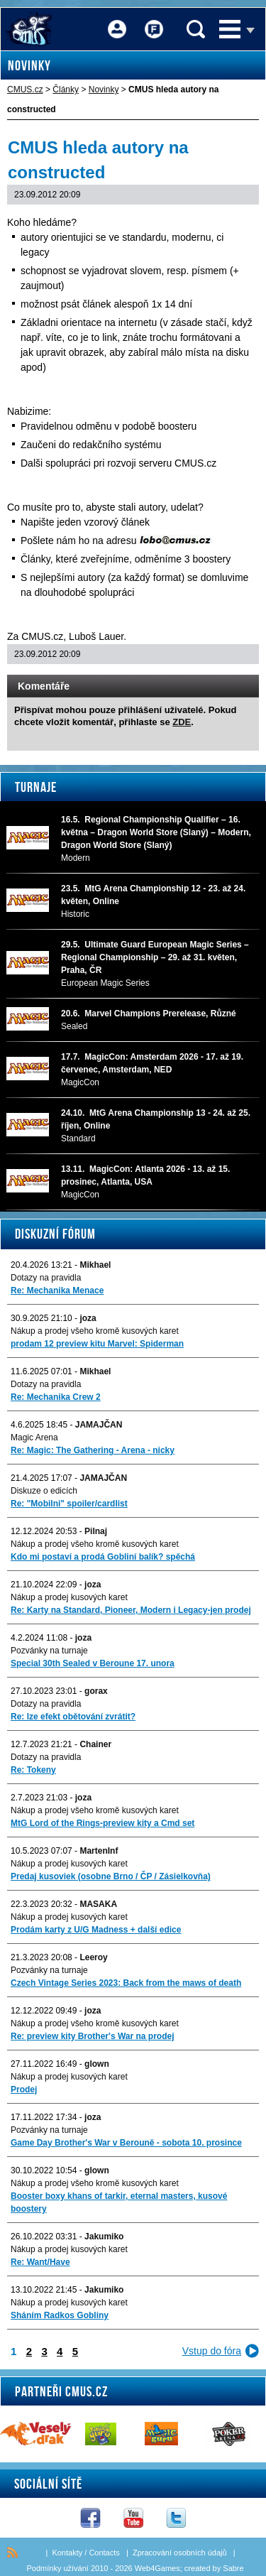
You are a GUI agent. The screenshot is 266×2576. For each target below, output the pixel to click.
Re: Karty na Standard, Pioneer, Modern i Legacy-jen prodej (131, 1610)
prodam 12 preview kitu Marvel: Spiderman (97, 1344)
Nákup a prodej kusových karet (69, 1597)
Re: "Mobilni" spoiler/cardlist (69, 1504)
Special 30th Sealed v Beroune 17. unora (92, 1663)
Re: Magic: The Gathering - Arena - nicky (92, 1450)
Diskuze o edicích (44, 1491)
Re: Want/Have (40, 2262)
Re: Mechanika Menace (57, 1290)
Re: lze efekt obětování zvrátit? (73, 1717)
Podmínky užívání (57, 2568)
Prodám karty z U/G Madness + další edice (96, 1930)
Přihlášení (117, 19)
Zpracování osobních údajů (180, 2552)
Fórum (153, 19)
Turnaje (36, 787)
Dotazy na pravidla (46, 1278)
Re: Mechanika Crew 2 (56, 1397)
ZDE (181, 722)
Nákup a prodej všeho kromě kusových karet (95, 1331)
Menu (229, 29)
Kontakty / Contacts (85, 2552)
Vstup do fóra (211, 2351)
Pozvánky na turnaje (49, 1651)
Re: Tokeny (33, 1770)
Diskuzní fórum (55, 1233)
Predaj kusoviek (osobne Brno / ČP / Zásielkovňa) (111, 1876)
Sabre (233, 2568)
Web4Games (157, 2568)
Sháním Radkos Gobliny (60, 2315)
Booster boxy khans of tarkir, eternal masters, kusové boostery (119, 2202)
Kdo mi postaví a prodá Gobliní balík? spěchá (103, 1557)
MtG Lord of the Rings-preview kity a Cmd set (102, 1823)
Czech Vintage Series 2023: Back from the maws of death (126, 1983)
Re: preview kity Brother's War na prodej (92, 2036)
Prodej (24, 2089)
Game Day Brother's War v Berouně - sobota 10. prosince (126, 2143)
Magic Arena (34, 1437)
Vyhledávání (196, 29)
